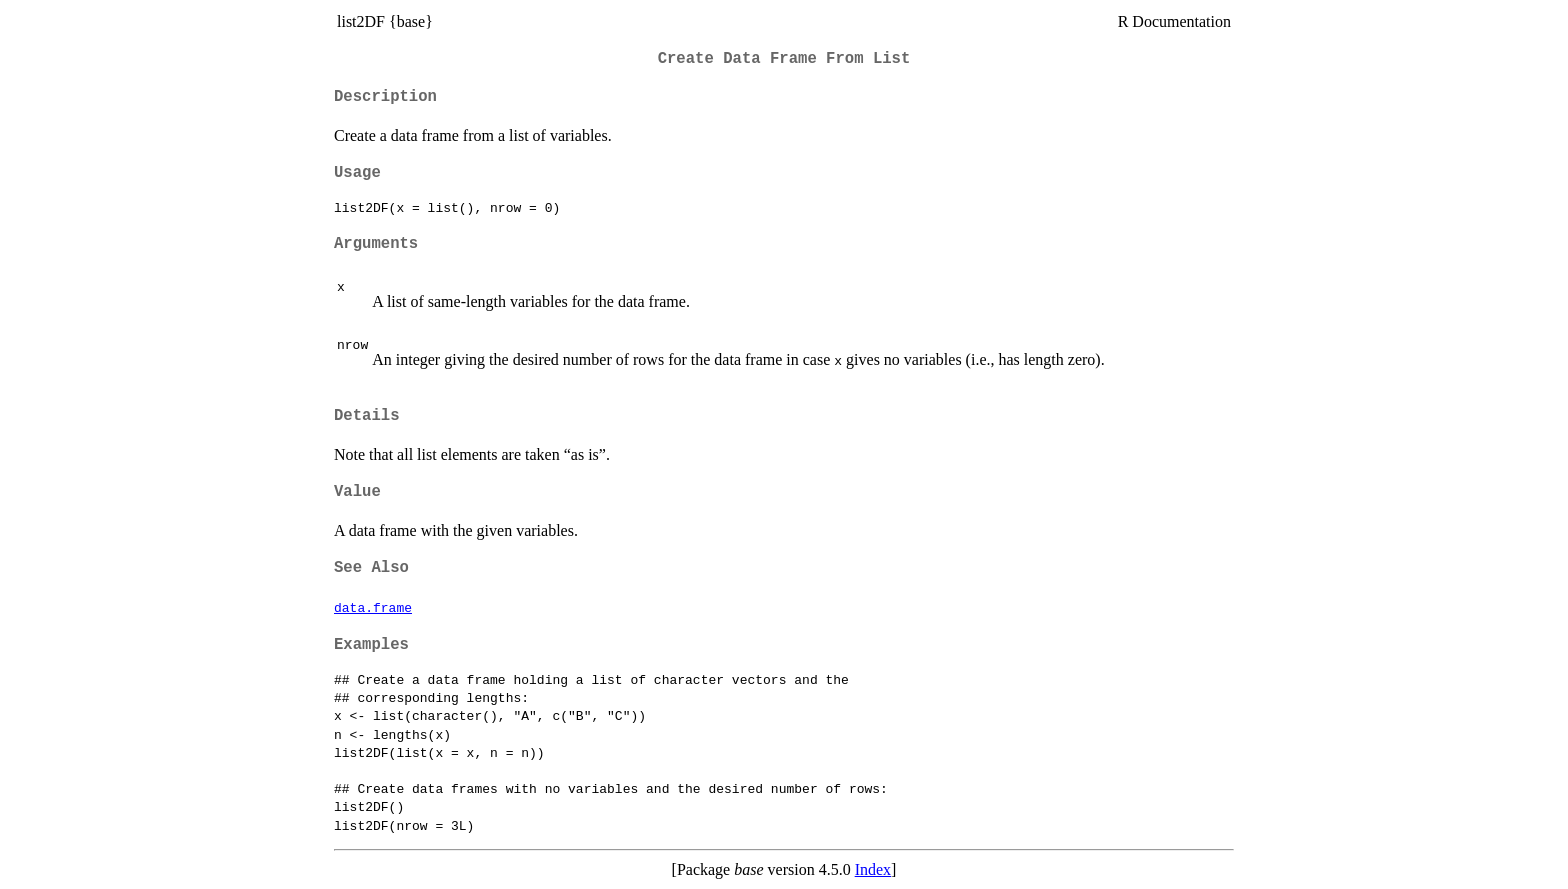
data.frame (373, 607)
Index (873, 869)
